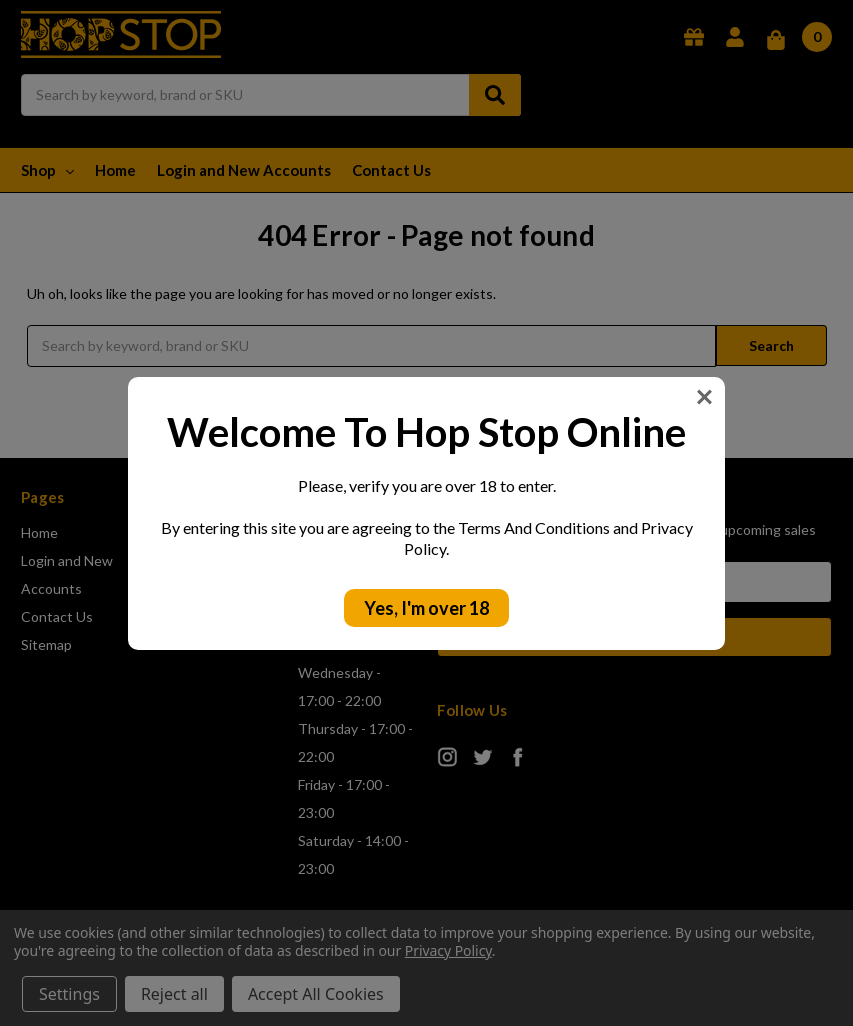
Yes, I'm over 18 (426, 608)
